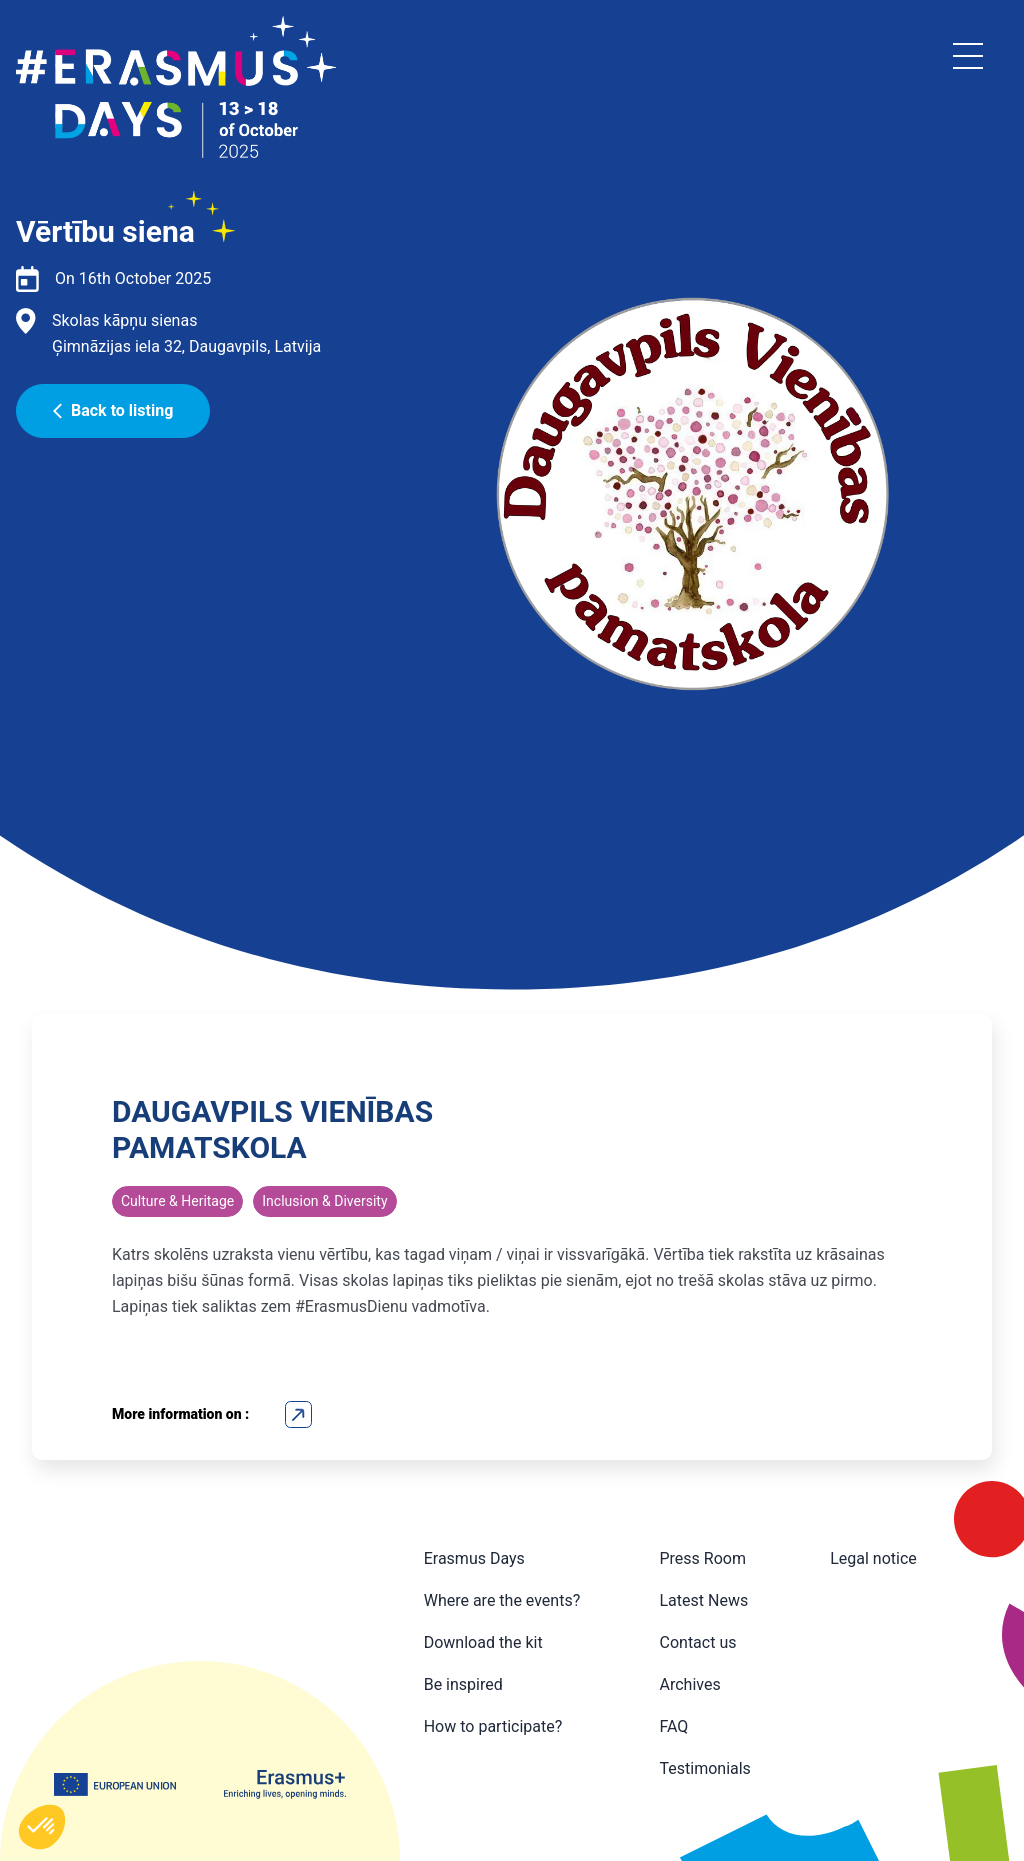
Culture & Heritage (177, 1201)
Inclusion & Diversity (324, 1201)
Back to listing (113, 410)
